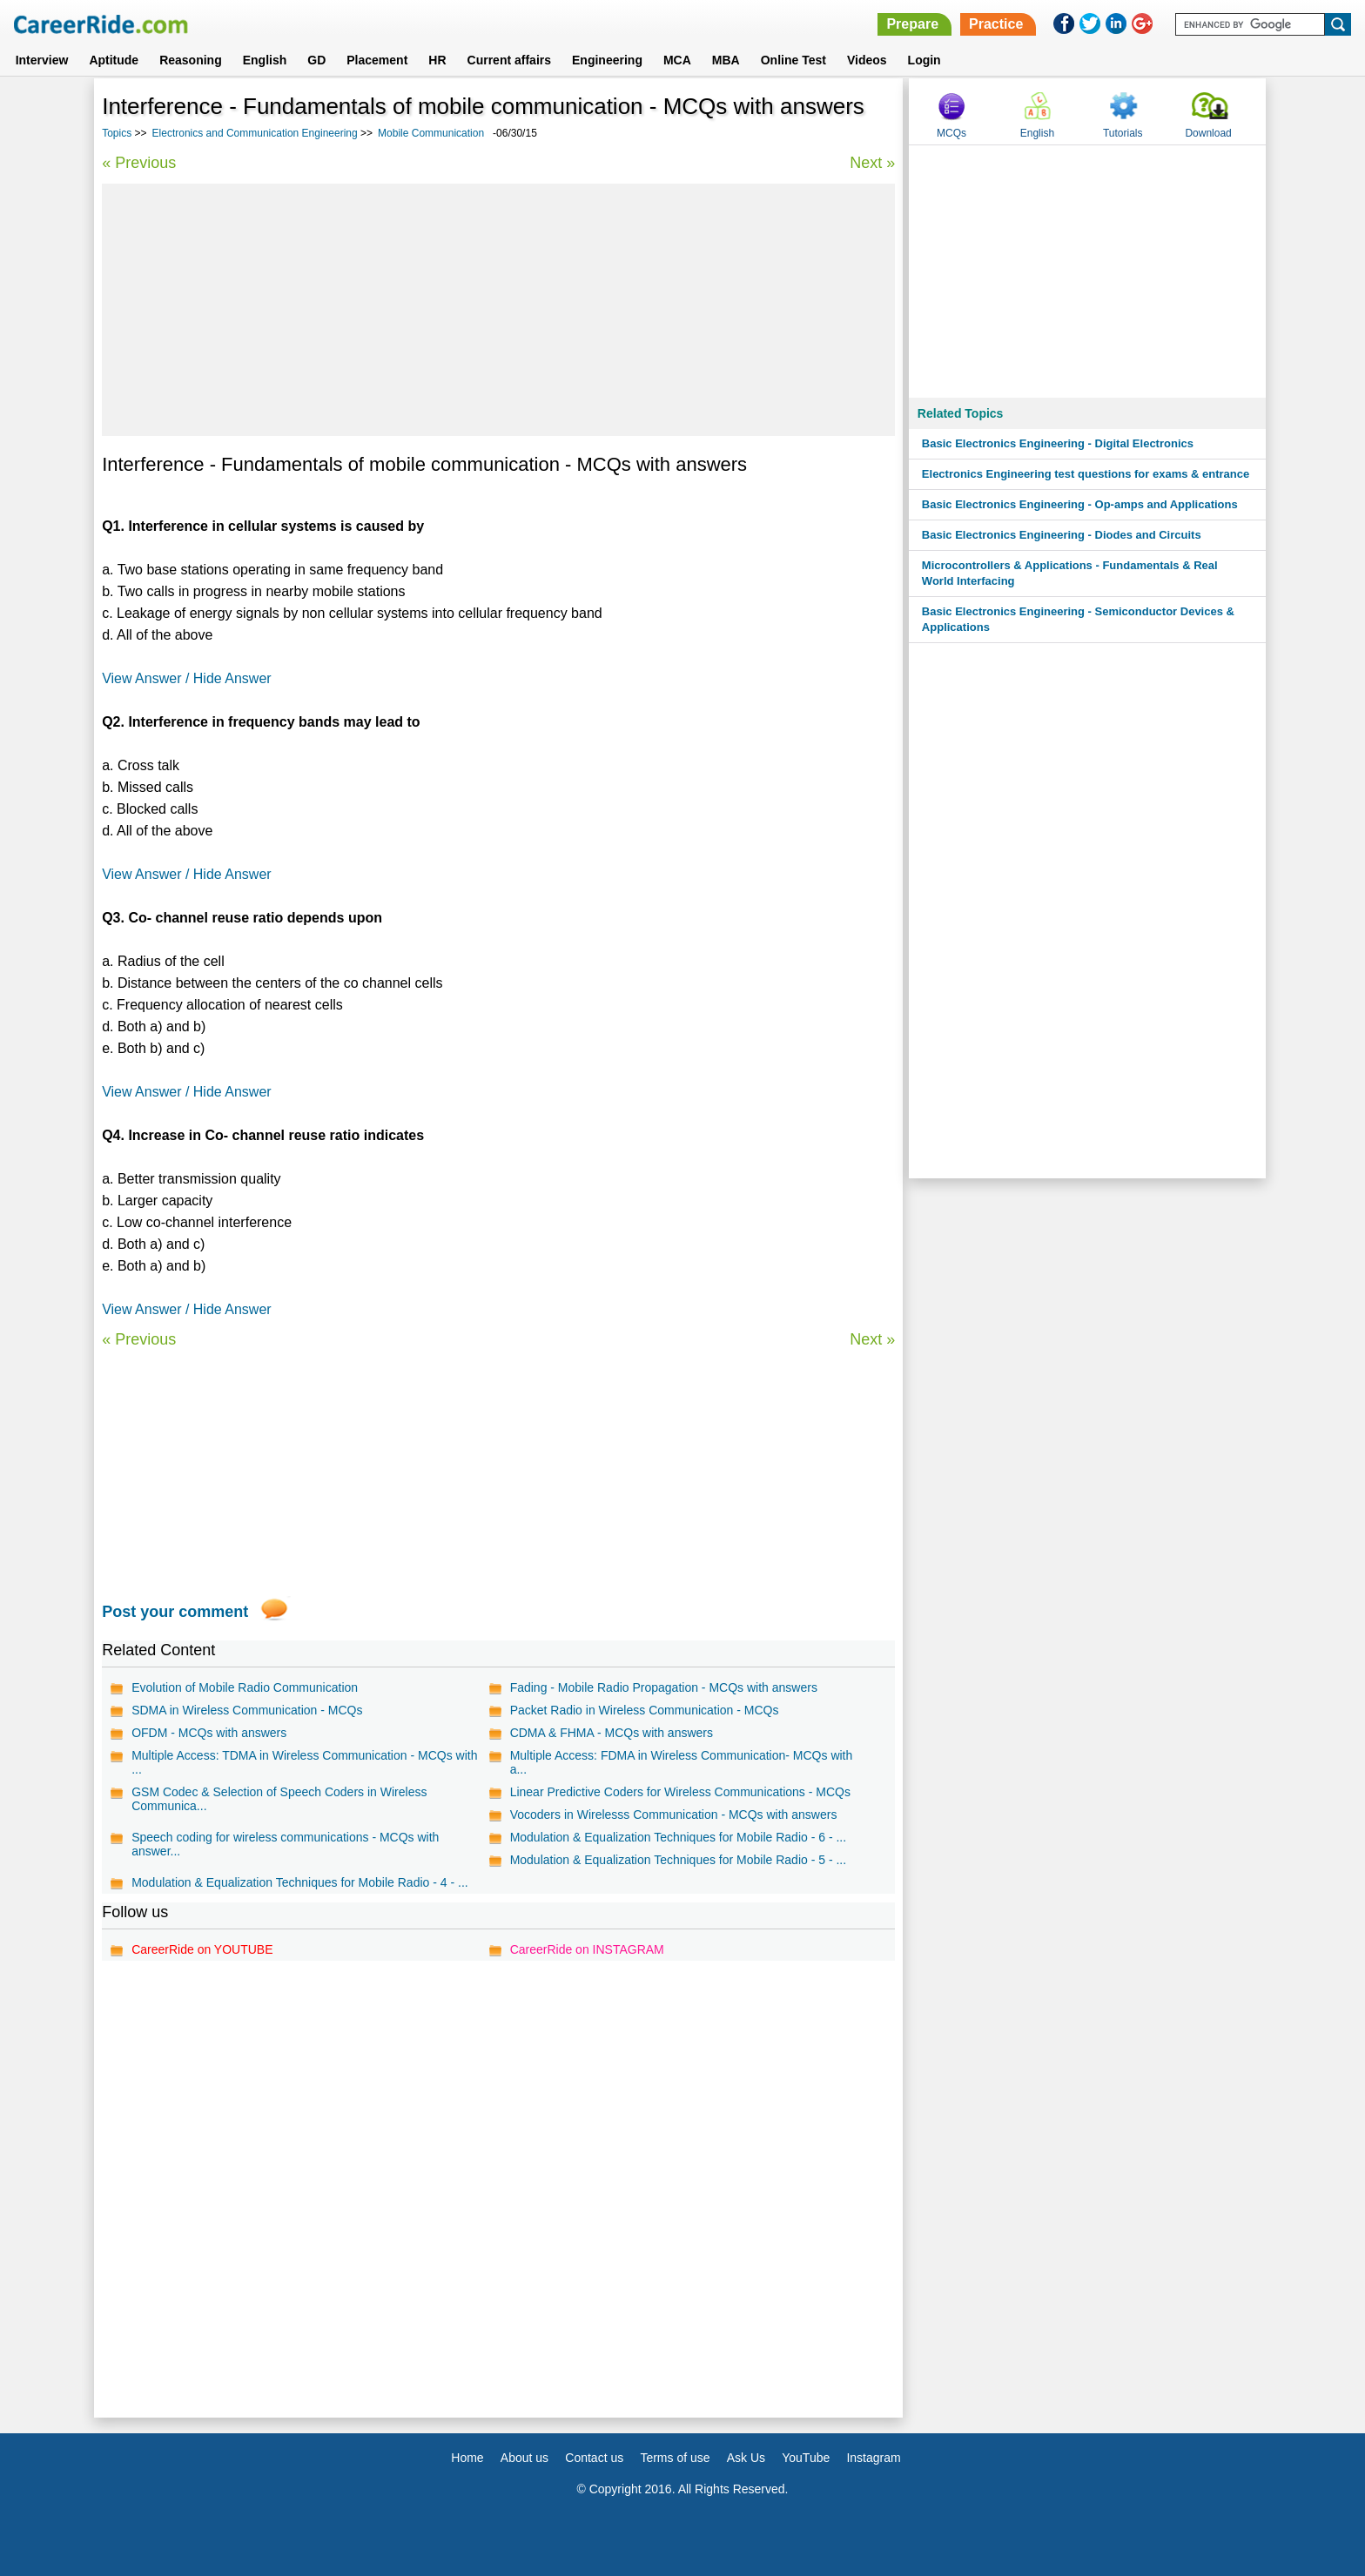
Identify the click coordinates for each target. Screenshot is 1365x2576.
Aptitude (113, 60)
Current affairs (509, 60)
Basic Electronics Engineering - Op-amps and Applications (1080, 504)
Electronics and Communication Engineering (255, 133)
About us (524, 2458)
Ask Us (746, 2458)
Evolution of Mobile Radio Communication (244, 1687)
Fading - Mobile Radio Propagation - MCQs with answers (663, 1687)
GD (316, 60)
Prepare (912, 24)
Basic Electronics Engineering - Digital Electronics (1058, 443)
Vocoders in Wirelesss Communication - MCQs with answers (673, 1814)
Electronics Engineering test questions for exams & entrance (1085, 473)
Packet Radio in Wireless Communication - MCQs (644, 1710)
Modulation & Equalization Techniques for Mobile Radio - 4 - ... (299, 1882)
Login (924, 60)
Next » (872, 162)
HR (437, 60)
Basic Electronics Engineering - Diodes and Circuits (1061, 534)
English (265, 60)
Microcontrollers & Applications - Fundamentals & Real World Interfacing (1070, 573)
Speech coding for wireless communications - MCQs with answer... (285, 1844)
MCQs (951, 133)
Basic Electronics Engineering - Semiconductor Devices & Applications (1078, 619)
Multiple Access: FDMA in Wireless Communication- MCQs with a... (681, 1762)
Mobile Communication (431, 133)
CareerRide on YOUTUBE (201, 1949)
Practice (996, 24)
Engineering (607, 60)
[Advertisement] (498, 310)
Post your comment (175, 1611)
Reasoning (190, 60)
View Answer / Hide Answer (186, 678)
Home (467, 2458)
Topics (116, 133)
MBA (726, 60)
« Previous (139, 162)
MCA (677, 60)
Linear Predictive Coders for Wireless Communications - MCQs (680, 1792)
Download (1208, 133)
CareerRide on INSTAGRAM (587, 1949)
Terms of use (674, 2458)
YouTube (806, 2458)
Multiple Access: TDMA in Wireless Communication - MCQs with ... (304, 1762)
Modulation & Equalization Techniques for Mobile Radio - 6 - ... (678, 1837)
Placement (376, 60)
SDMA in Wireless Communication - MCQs (246, 1710)
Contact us (594, 2458)
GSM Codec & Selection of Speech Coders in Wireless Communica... (279, 1799)
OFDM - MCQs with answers (208, 1733)
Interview (42, 60)
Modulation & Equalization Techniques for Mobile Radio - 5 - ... (678, 1860)
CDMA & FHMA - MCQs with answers (611, 1733)
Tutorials (1123, 133)
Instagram (873, 2458)
